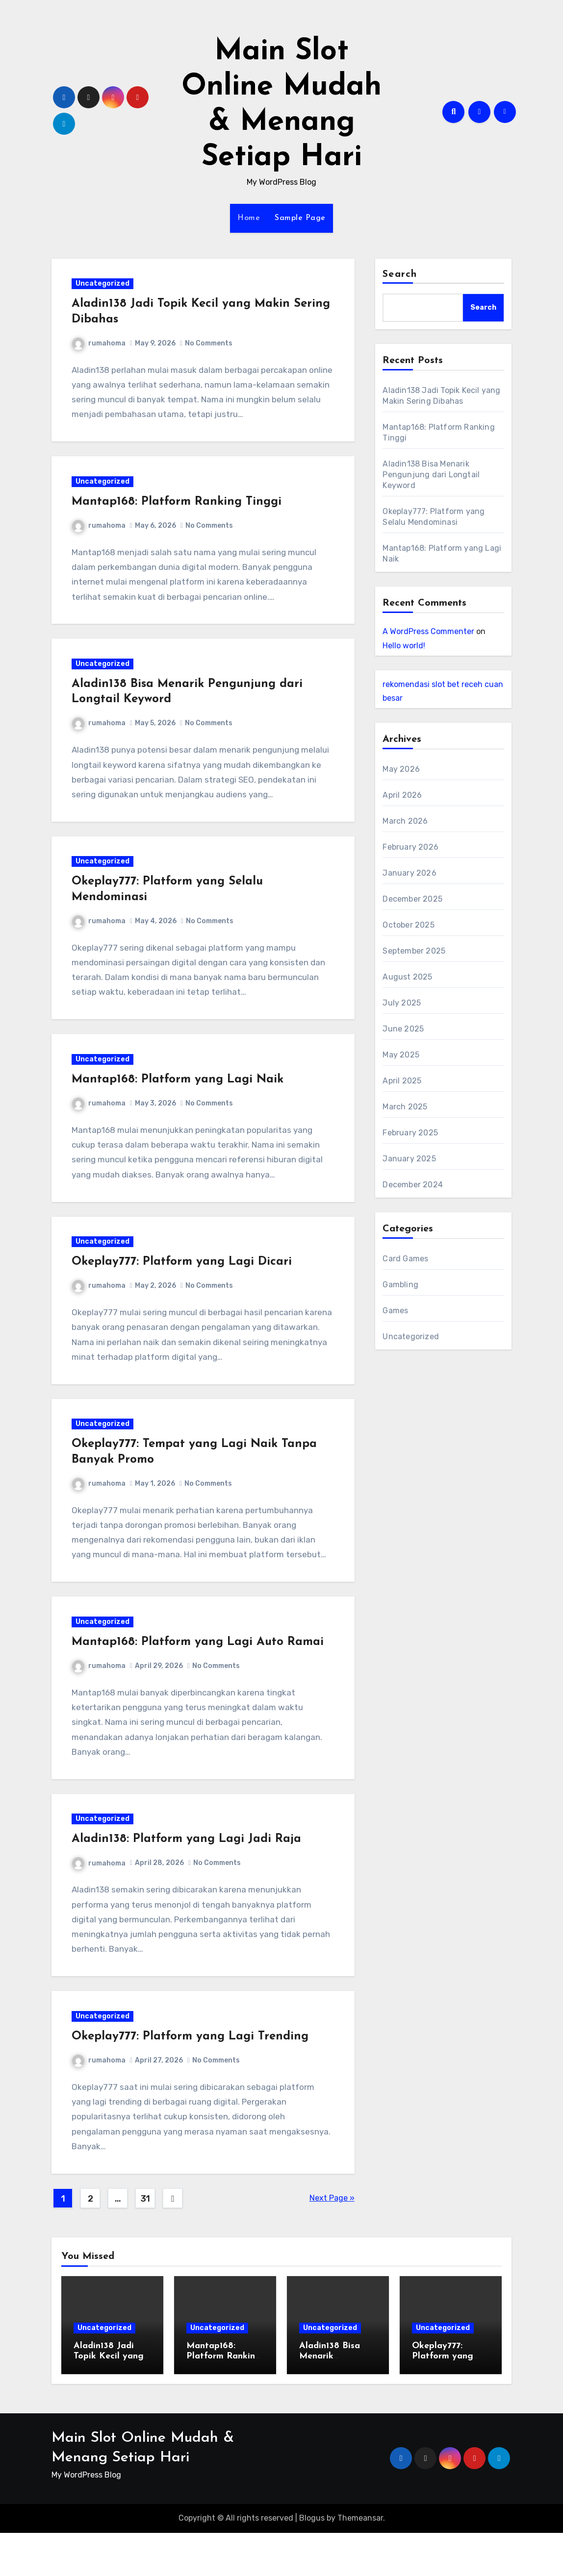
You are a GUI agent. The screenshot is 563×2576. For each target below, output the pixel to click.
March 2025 (405, 1106)
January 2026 (409, 873)
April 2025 (402, 1080)
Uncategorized (104, 286)
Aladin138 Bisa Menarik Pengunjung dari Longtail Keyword (431, 474)
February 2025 (410, 1132)
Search (400, 274)
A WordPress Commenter (428, 631)
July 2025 (402, 1002)
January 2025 (409, 1158)
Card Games (405, 1258)
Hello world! (404, 645)
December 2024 (413, 1184)
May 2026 (401, 769)
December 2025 (412, 899)
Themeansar (360, 2561)
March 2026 (405, 821)
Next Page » (332, 2241)
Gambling (400, 1284)
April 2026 (402, 795)
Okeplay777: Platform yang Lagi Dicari (184, 1286)
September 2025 (414, 951)
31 (145, 2241)
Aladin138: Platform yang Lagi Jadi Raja (188, 1876)
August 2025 (407, 976)
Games (395, 1310)
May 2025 (401, 1054)
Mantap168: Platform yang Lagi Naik (179, 1099)
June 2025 (403, 1028)
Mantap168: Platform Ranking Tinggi (178, 508)
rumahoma (101, 345)
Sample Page (300, 218)
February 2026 (410, 847)
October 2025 (408, 925)
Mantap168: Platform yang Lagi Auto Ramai (200, 1674)
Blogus (312, 2561)
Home (248, 218)
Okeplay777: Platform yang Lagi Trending (192, 2078)
